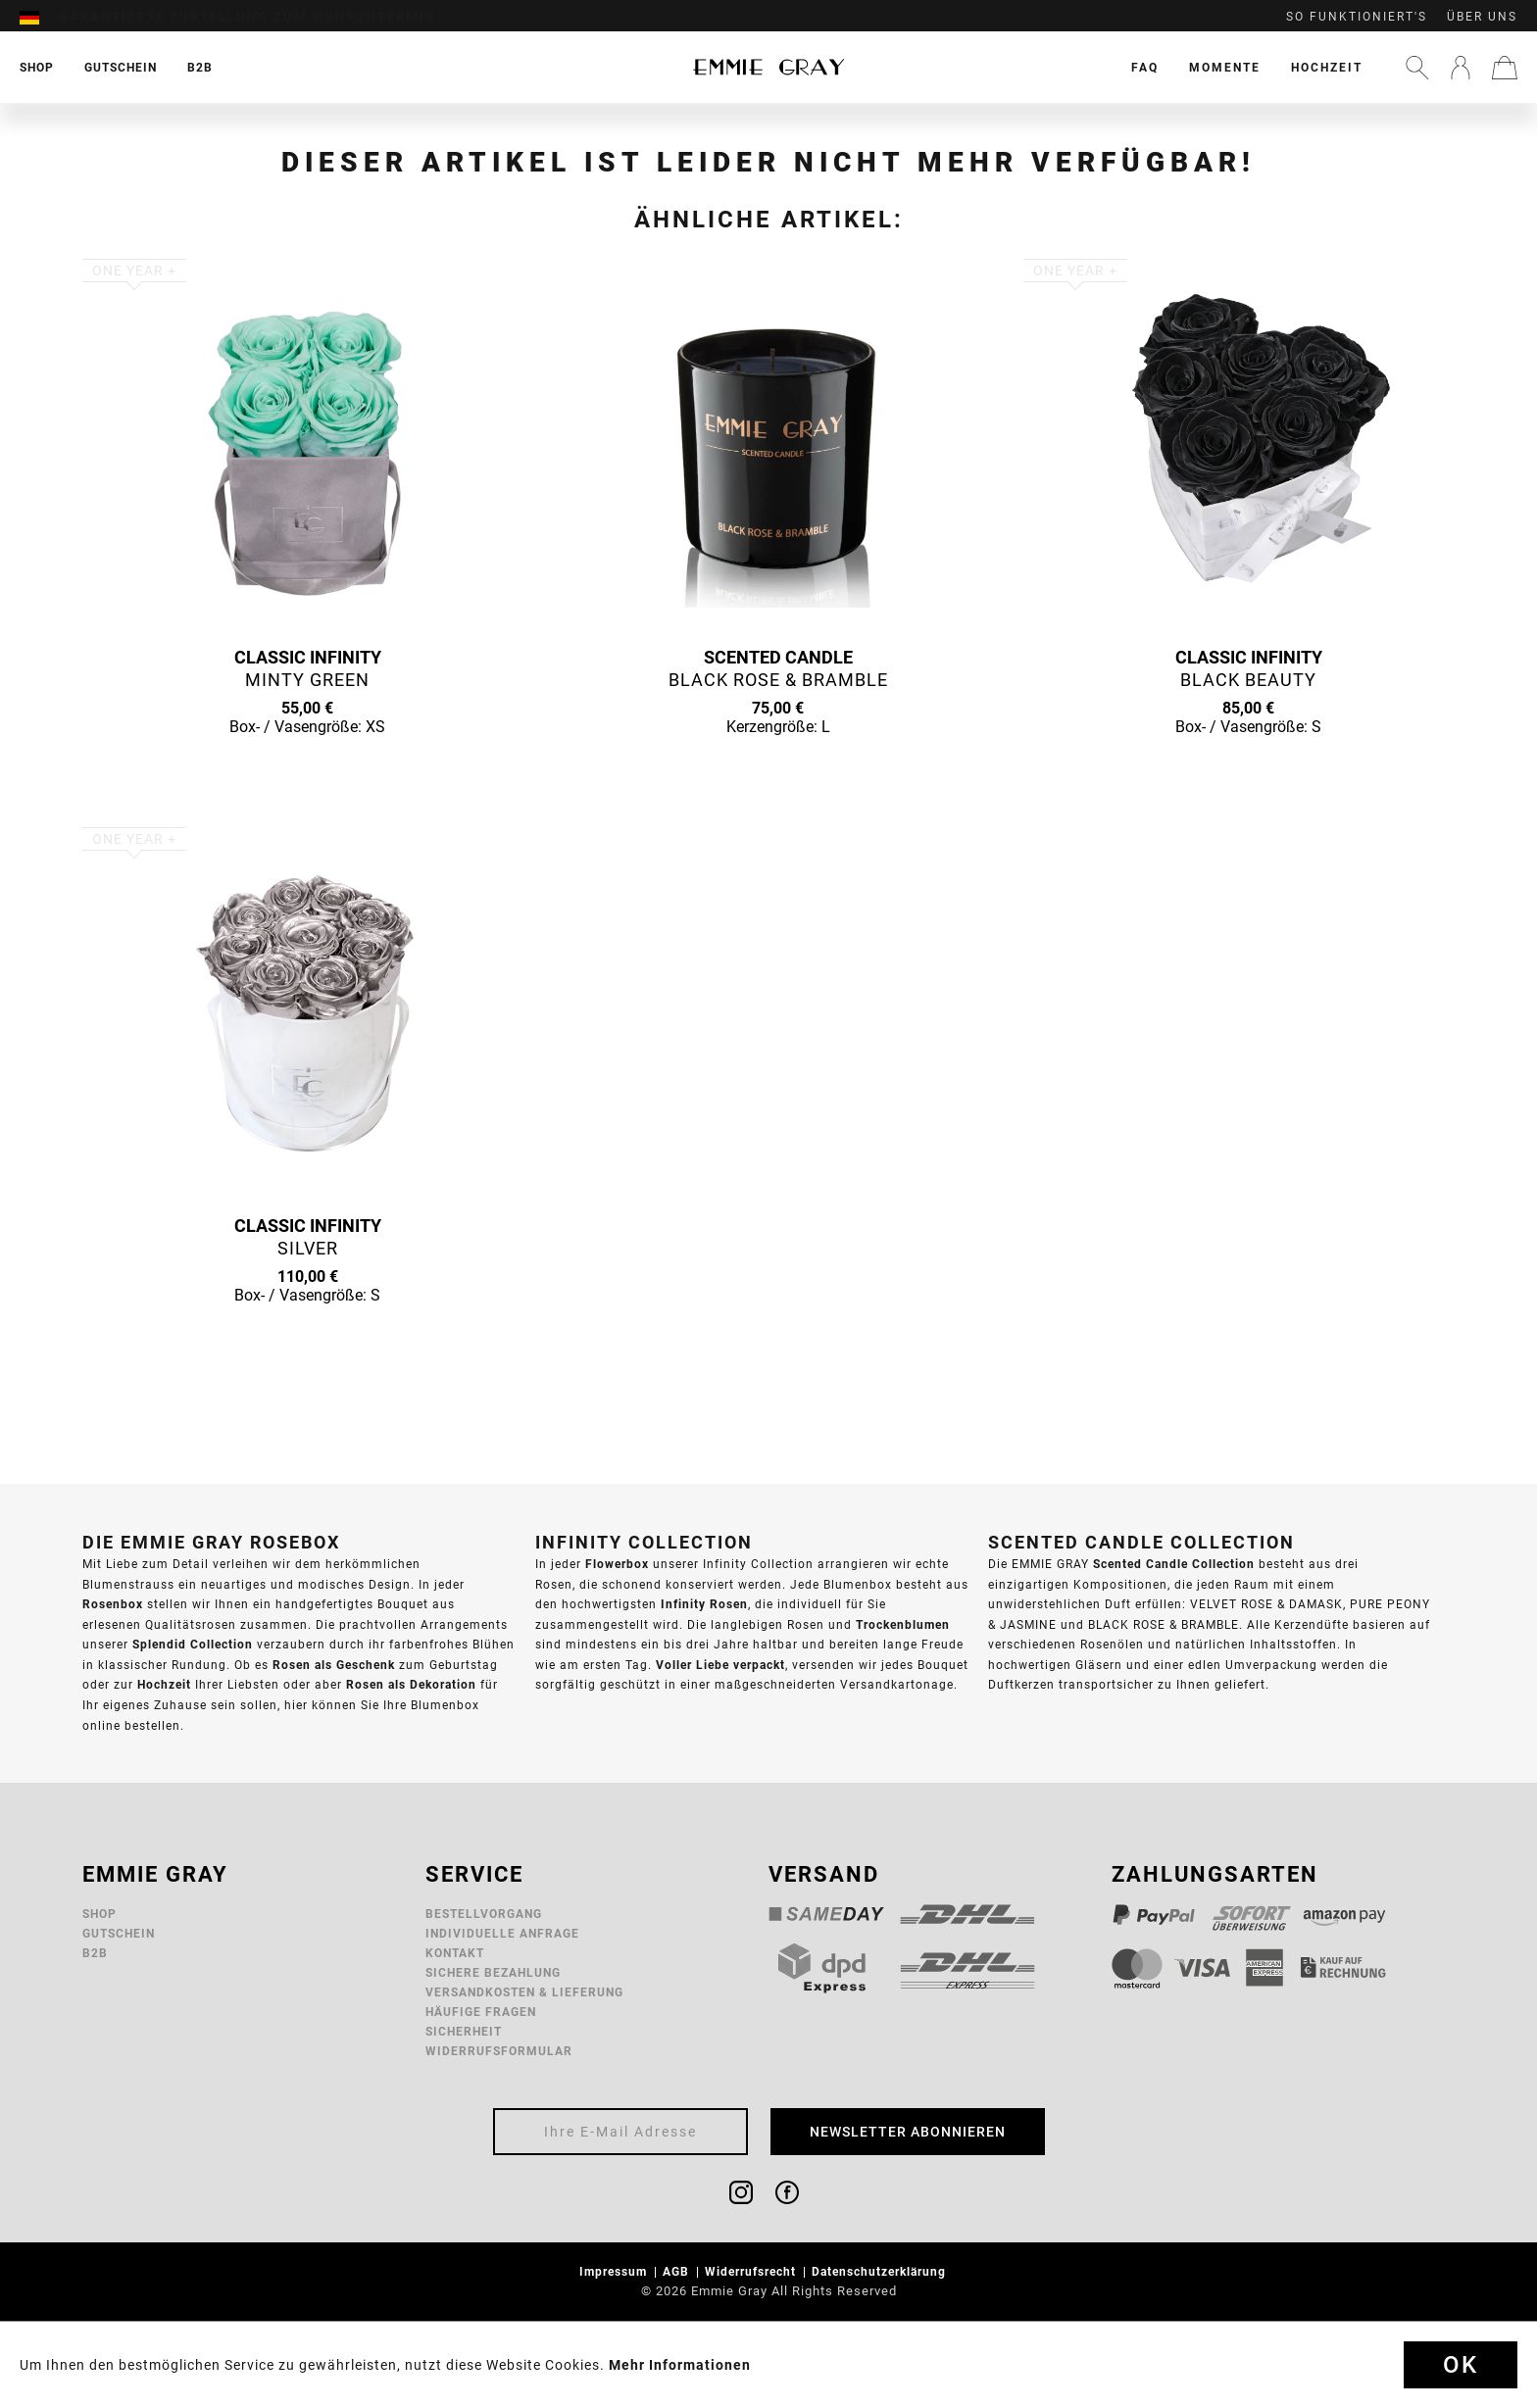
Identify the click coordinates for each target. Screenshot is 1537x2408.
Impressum (615, 2271)
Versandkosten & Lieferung (524, 1992)
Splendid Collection (192, 1644)
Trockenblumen (903, 1624)
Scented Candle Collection (1174, 1563)
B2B (95, 1952)
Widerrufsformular (498, 2050)
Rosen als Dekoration (411, 1684)
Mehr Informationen (680, 2365)
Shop (99, 1913)
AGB (678, 2271)
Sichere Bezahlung (493, 1972)
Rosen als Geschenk (334, 1664)
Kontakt (454, 1952)
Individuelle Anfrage (502, 1933)
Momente (1225, 67)
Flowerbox (617, 1563)
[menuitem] (39, 16)
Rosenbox (112, 1604)
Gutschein (118, 1933)
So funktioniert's (1356, 17)
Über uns (1482, 17)
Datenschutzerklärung (881, 2271)
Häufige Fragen (480, 2011)
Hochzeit (1327, 67)
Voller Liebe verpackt (720, 1664)
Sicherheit (463, 2031)
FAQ (1145, 67)
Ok (1460, 2365)
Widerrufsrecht (752, 2271)
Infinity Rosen (704, 1604)
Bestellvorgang (483, 1913)
